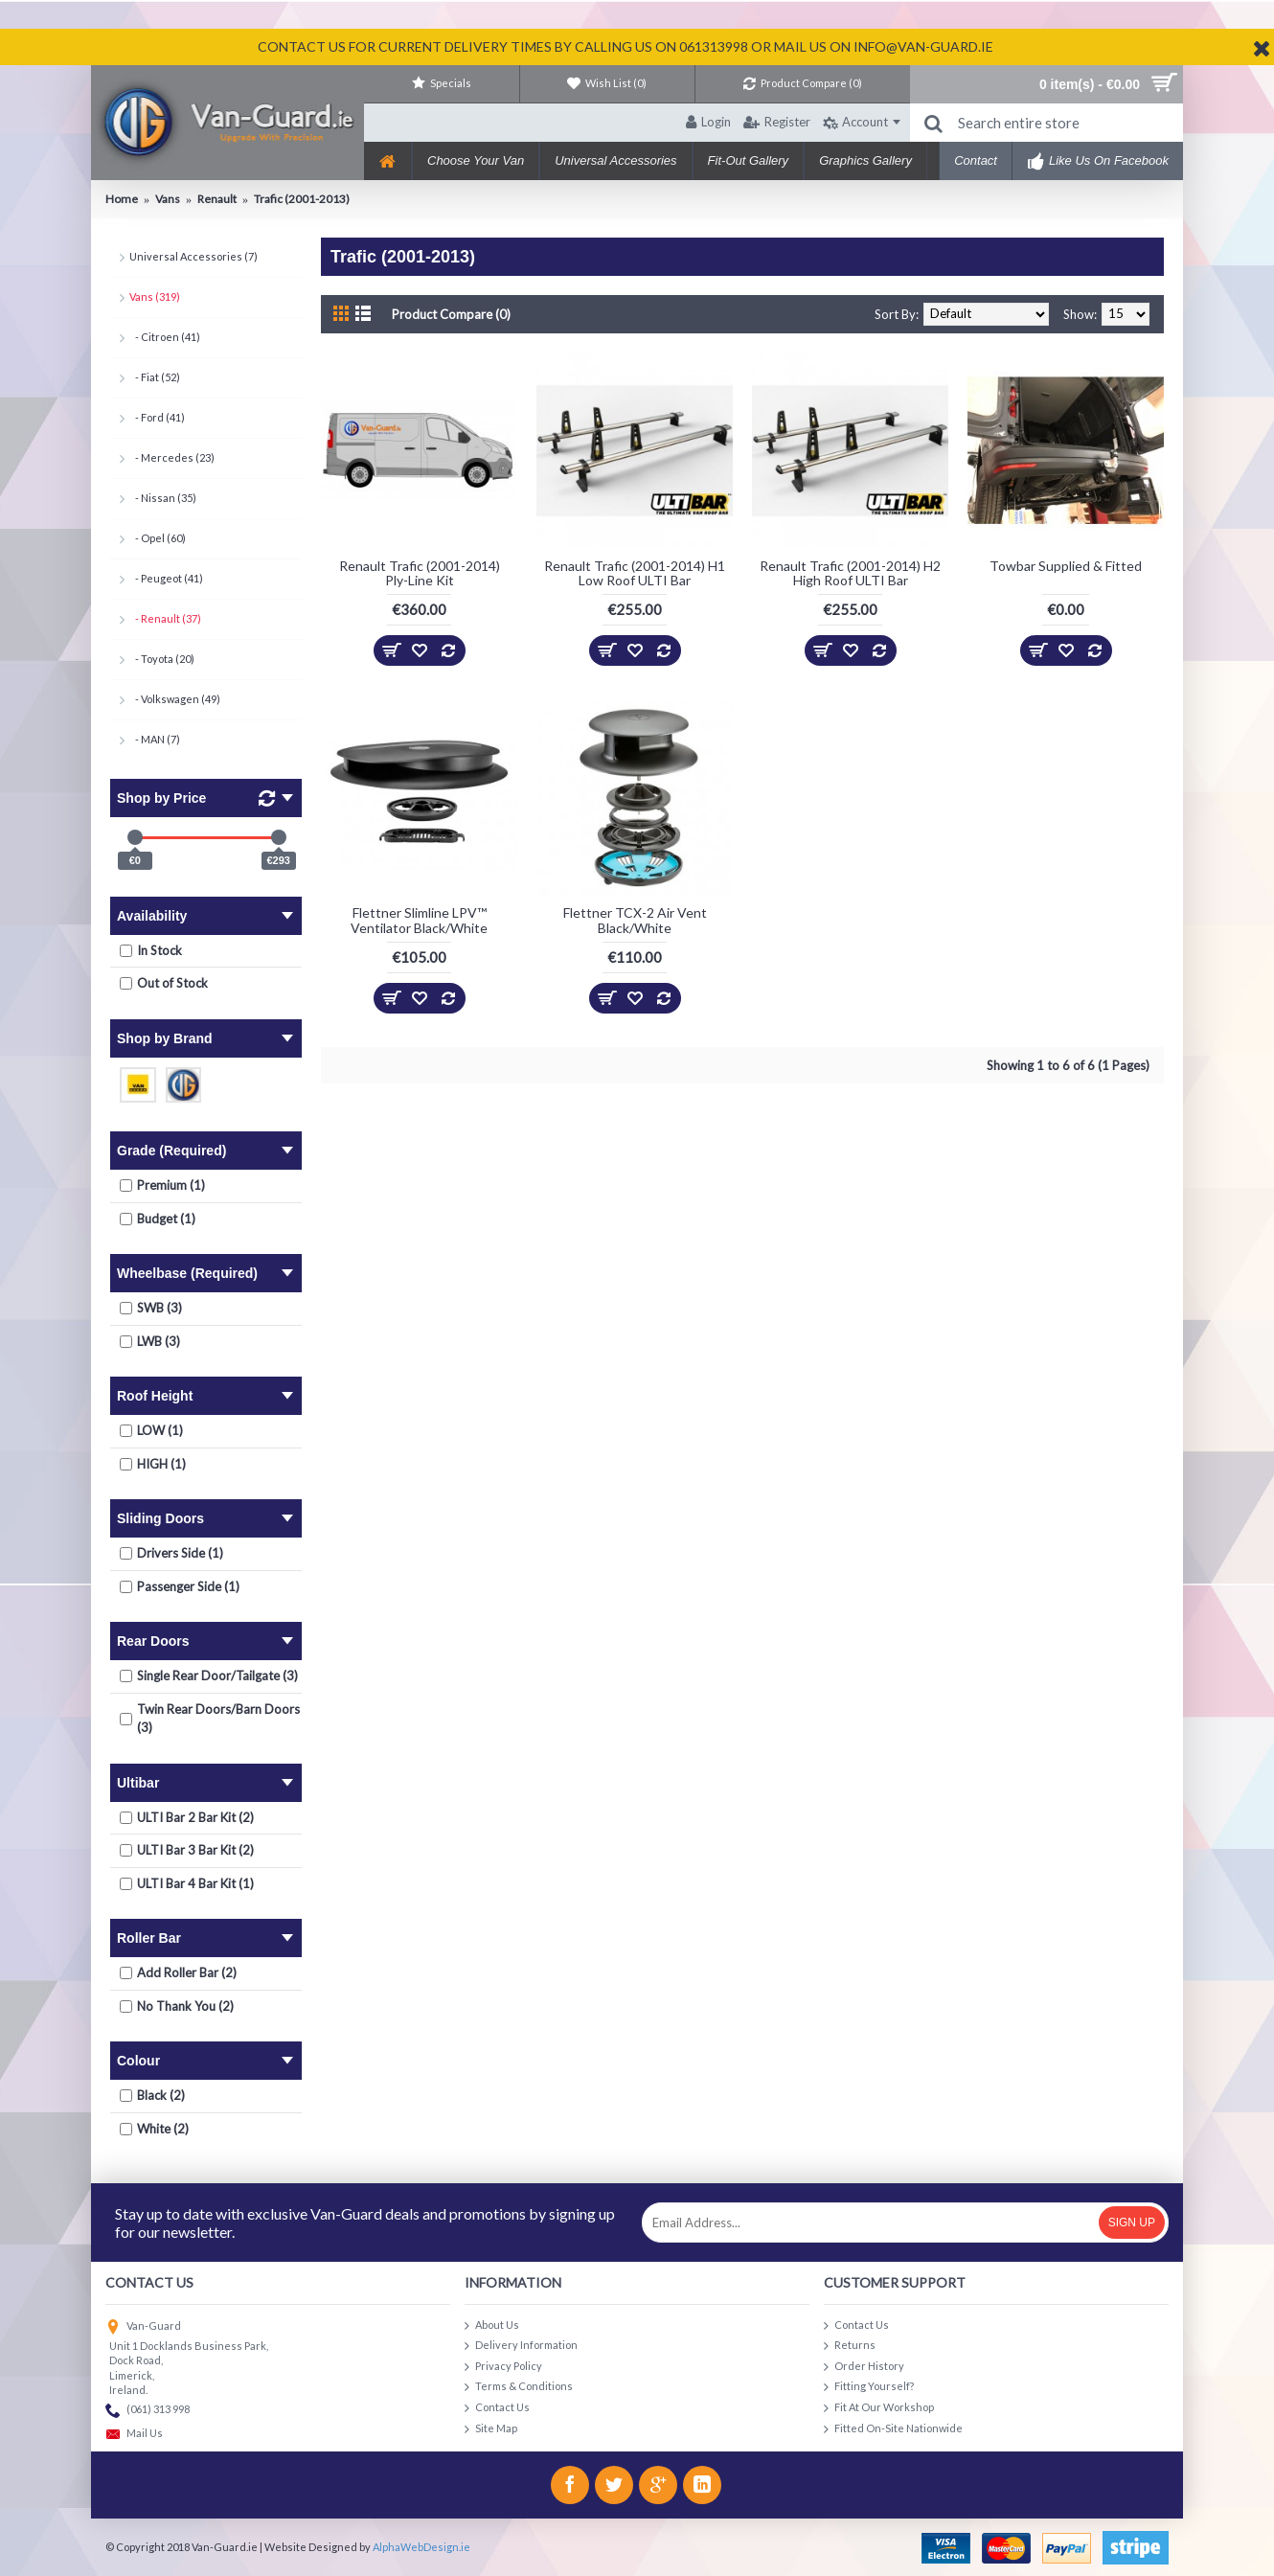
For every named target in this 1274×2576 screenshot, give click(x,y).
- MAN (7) (154, 739)
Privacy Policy (503, 2367)
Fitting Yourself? (869, 2387)
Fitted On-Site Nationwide (893, 2429)
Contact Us (497, 2408)
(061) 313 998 (147, 2411)
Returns (850, 2345)
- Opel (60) (157, 538)
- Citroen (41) (164, 337)
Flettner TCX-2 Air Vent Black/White (635, 919)
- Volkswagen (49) (174, 699)
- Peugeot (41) (166, 578)
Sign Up (1131, 2222)
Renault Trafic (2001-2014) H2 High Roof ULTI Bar (850, 573)
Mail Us (134, 2435)
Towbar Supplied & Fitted (1066, 566)
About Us (492, 2325)
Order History (864, 2367)
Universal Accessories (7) (193, 256)
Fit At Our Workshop (879, 2408)
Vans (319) (154, 296)
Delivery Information (521, 2345)
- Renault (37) (165, 618)
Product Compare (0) (451, 314)
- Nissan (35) (162, 497)
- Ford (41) (157, 417)
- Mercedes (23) (172, 457)
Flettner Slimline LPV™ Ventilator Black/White (419, 919)
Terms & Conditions (519, 2387)
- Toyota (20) (161, 658)
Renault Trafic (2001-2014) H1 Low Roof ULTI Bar (634, 573)
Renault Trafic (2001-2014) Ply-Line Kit (419, 573)
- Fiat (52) (154, 377)
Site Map (491, 2429)
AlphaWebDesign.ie (421, 2547)
